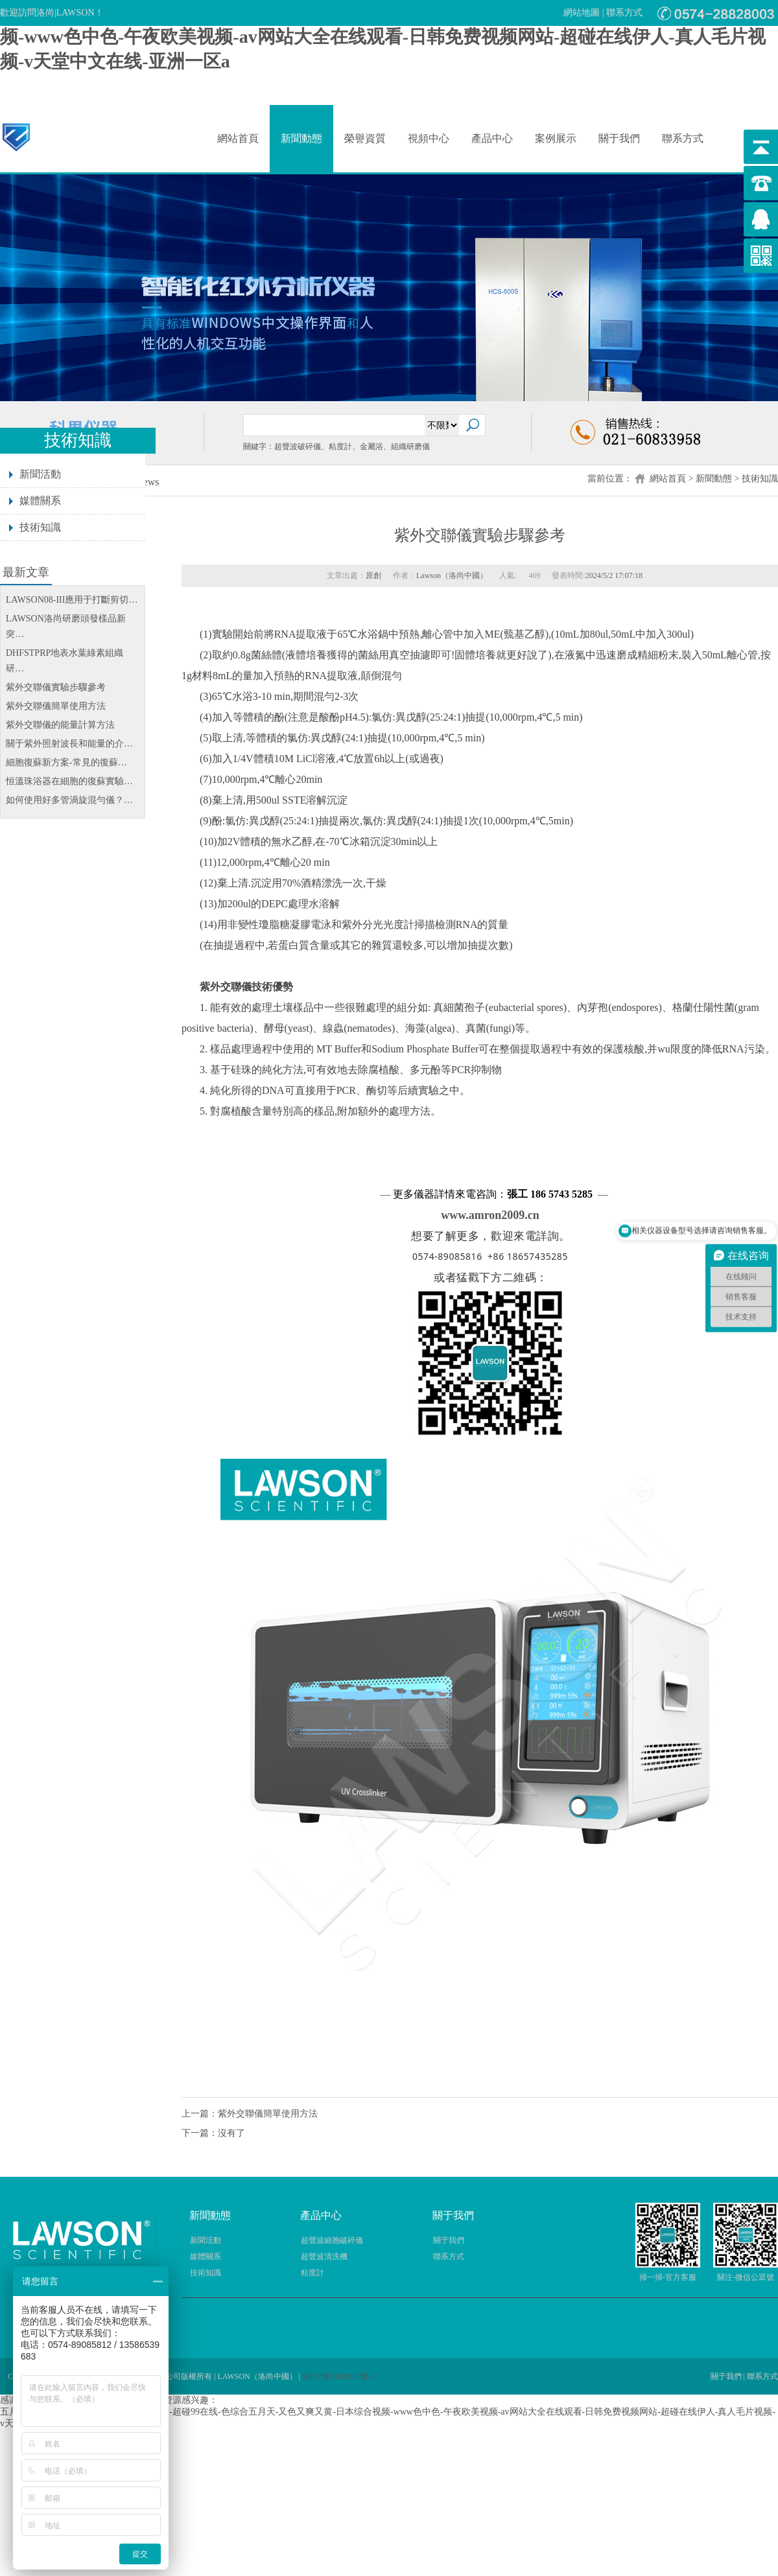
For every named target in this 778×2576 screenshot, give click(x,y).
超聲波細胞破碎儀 (332, 2240)
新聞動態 (301, 138)
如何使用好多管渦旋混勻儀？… (69, 800)
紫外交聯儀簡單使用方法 (56, 706)
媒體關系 (40, 500)
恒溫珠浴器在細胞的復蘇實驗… (69, 781)
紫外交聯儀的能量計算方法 (60, 725)
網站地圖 (581, 12)
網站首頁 (238, 138)
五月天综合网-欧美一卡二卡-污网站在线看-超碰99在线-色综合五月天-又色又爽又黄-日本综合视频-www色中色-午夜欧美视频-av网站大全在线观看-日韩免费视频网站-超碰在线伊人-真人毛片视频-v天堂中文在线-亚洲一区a (383, 36)
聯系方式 (624, 12)
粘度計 (312, 2272)
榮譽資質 (365, 138)
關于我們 (619, 138)
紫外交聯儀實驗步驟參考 (56, 687)
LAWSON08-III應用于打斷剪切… (71, 600)
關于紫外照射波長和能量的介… (69, 743)
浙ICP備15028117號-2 (338, 2376)
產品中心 (492, 138)
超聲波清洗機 (324, 2256)
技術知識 (760, 478)
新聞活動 (40, 474)
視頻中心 (428, 138)
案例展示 (555, 138)
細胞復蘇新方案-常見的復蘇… (66, 762)
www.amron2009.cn (490, 1215)
